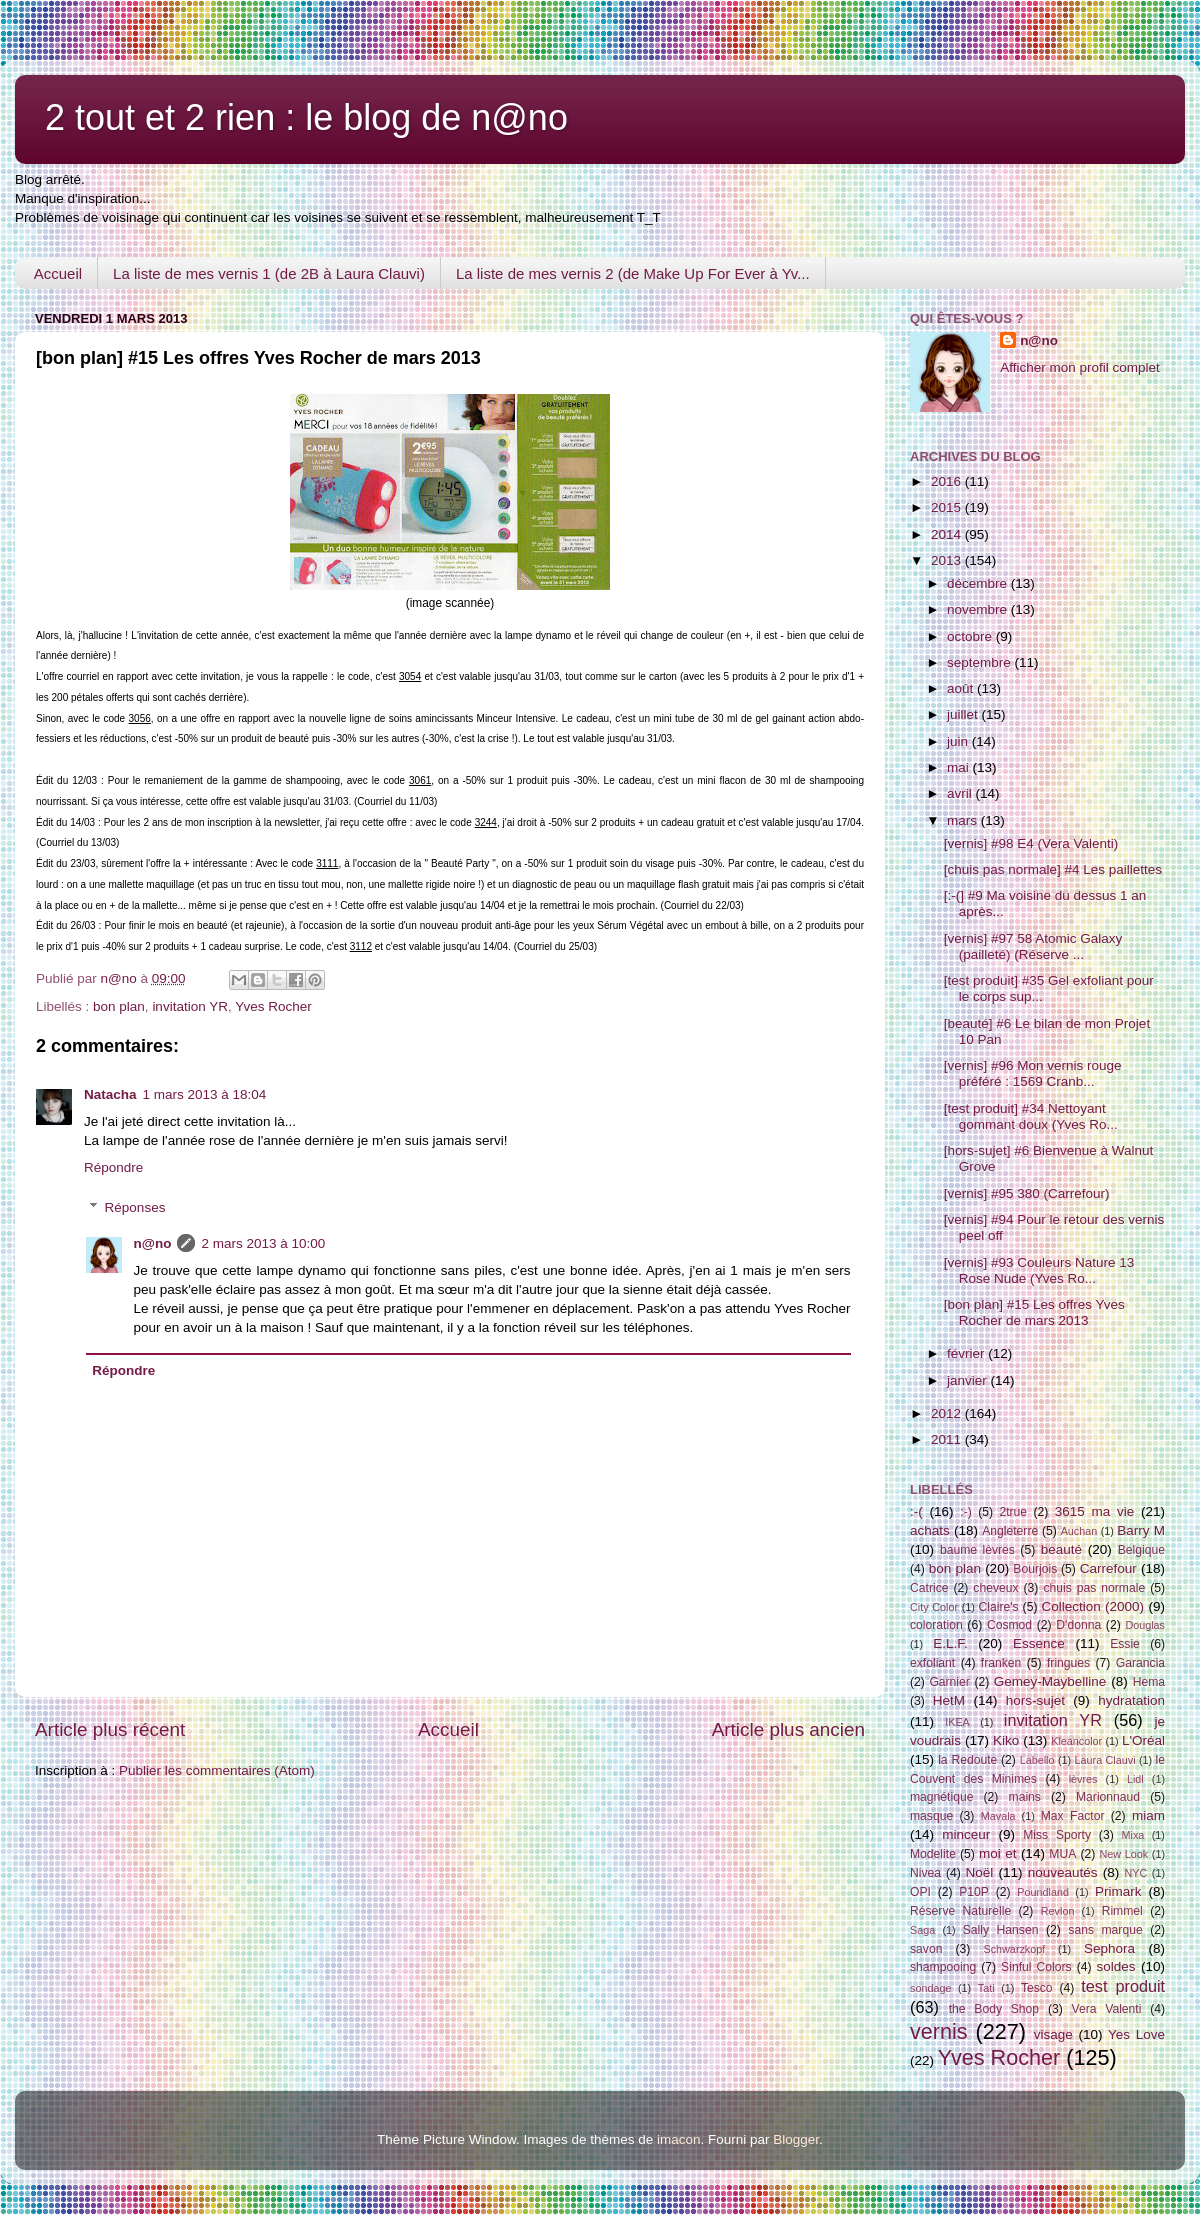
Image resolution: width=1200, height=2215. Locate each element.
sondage (930, 1988)
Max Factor (1073, 1816)
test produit (1123, 1986)
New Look (1123, 1854)
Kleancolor (1076, 1741)
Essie (1125, 1644)
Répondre (113, 1167)
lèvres (1083, 1779)
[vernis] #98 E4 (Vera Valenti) (1031, 843)
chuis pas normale (1094, 1588)
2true (1013, 1512)
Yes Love (1136, 2034)
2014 (948, 534)
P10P (974, 1892)
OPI (920, 1892)
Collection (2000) (1092, 1606)
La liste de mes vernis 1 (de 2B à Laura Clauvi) (269, 273)
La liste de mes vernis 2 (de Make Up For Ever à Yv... (633, 273)
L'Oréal (1143, 1740)
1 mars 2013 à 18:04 (205, 1094)
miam (1148, 1815)
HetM (949, 1700)
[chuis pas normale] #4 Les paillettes (1053, 869)
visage (1053, 2034)
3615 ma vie (1095, 1511)
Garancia (1140, 1663)
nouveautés (1063, 1872)
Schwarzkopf (1014, 1949)
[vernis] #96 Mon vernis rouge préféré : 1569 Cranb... (1033, 1073)
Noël (980, 1872)
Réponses (135, 1207)
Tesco (1037, 1988)
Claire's (998, 1607)
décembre (979, 583)
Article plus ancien (788, 1729)
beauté (1061, 1549)
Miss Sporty (1057, 1835)
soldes (1116, 1966)
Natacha (110, 1094)
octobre (971, 636)
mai (960, 767)
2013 (948, 560)
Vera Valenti (1106, 2009)
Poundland (1043, 1892)
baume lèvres (977, 1550)
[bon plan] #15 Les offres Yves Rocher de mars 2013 (1034, 1312)
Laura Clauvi (1105, 1760)
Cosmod (1009, 1625)
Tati (986, 1988)
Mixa (1133, 1835)
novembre (979, 609)
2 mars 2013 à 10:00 (263, 1243)
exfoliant (932, 1663)
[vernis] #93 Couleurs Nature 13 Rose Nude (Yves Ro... (1039, 1270)
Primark (1118, 1891)
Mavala (998, 1816)
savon (926, 1949)
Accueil (58, 273)
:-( (916, 1511)
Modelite (933, 1854)
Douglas (1145, 1625)
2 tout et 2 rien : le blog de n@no (306, 117)
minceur (966, 1834)
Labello (1037, 1760)
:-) (965, 1512)
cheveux (995, 1588)
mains (1025, 1797)
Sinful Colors (1036, 1967)
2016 (948, 481)
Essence (1039, 1643)
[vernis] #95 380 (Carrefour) (1027, 1193)
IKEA (957, 1722)
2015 (948, 507)
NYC (1136, 1873)
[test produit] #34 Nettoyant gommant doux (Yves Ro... (1031, 1116)
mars (964, 820)
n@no (153, 1243)
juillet (964, 714)
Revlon (1058, 1911)
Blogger (796, 2139)
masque (931, 1816)
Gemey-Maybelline (1050, 1681)
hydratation (1131, 1700)
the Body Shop (994, 2009)
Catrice (929, 1588)
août (962, 688)
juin (959, 741)
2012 (948, 1413)
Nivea (925, 1873)
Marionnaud (1108, 1797)
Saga (922, 1930)
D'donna (1078, 1625)
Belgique (1141, 1550)
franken (1001, 1663)
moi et (997, 1853)
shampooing (943, 1967)
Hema (1149, 1682)
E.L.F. (950, 1643)
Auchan (1079, 1531)
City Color (934, 1607)
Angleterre (1010, 1531)
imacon (679, 2139)
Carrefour (1108, 1568)
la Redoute (967, 1760)
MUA (1062, 1854)
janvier (969, 1380)
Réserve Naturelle (960, 1911)
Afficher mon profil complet (1080, 367)
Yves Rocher (273, 1006)
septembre (981, 662)
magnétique (941, 1797)
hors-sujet (1035, 1700)
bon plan (119, 1006)
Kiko (1006, 1740)
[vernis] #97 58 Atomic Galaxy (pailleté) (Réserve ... (1033, 946)
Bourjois (1035, 1569)
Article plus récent (110, 1729)
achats (930, 1530)
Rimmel (1122, 1911)
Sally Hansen (1001, 1930)
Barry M (1141, 1530)
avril (961, 793)
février (967, 1353)
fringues (1068, 1663)
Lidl (1135, 1779)
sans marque (1105, 1930)
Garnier (949, 1682)
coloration (936, 1625)
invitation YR (190, 1006)
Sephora (1109, 1948)
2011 (948, 1439)
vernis (939, 2031)
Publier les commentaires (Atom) (217, 1770)
